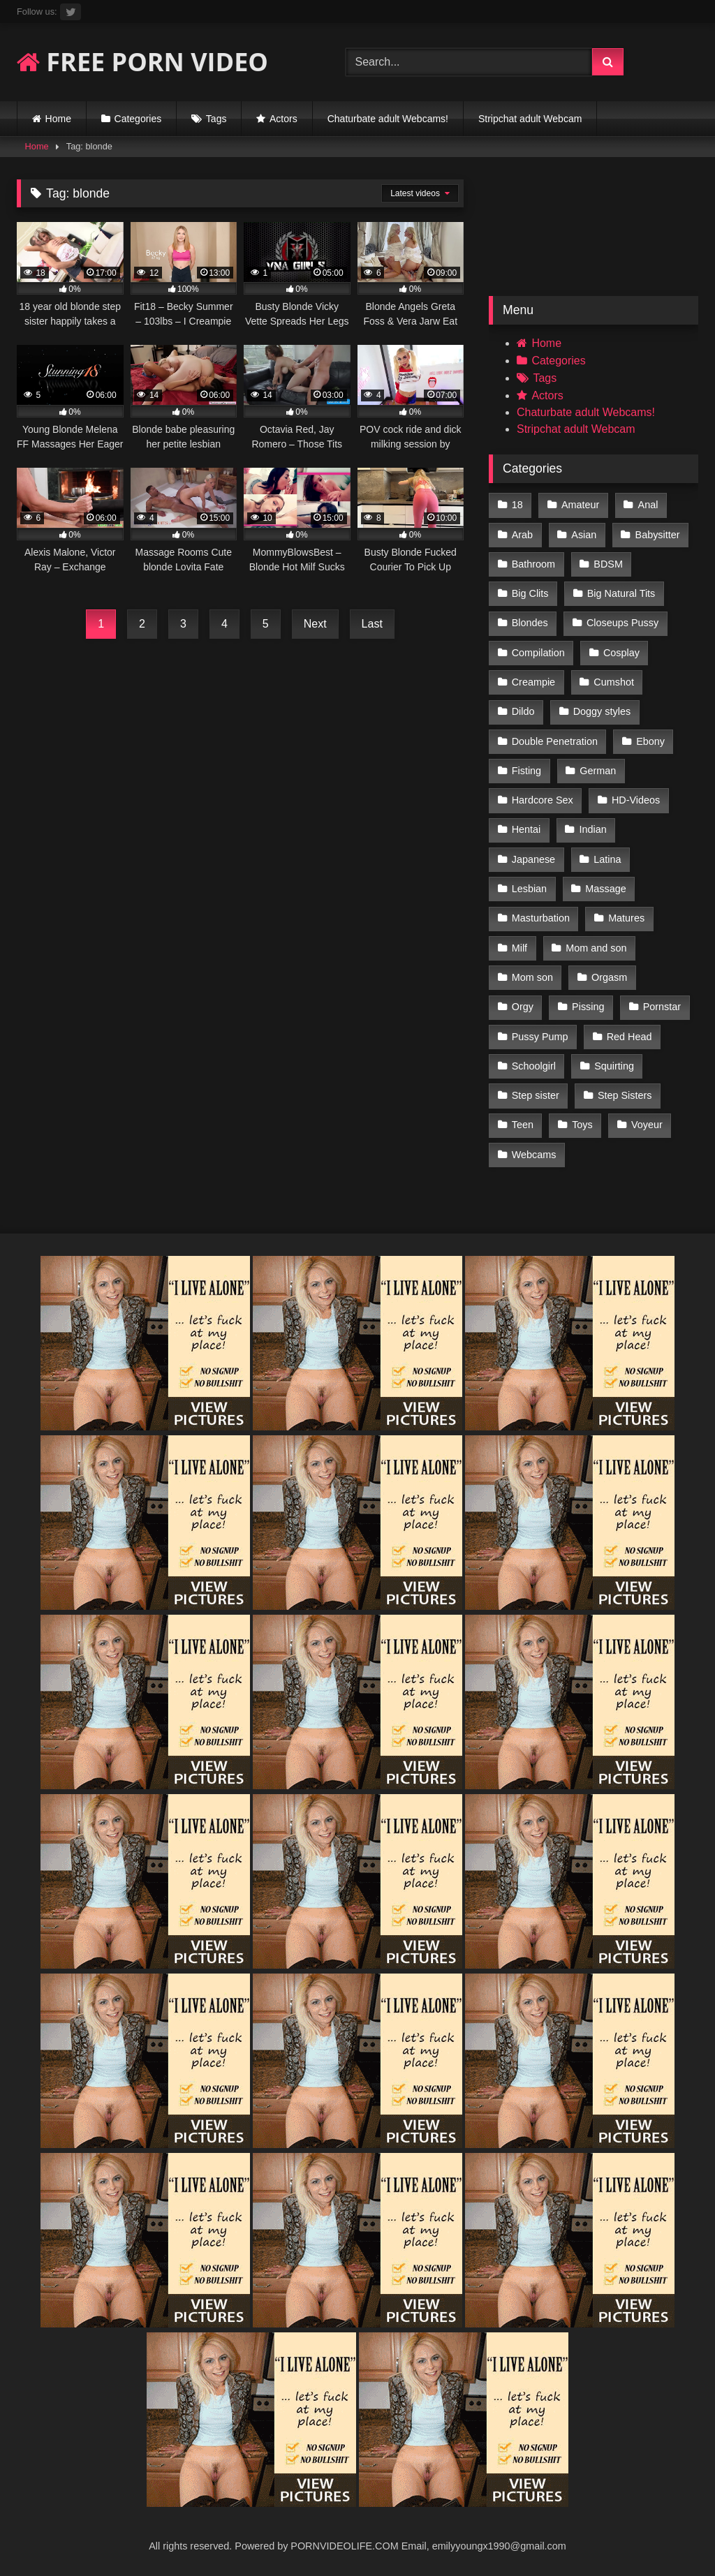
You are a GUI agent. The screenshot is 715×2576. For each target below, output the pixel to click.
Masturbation (541, 918)
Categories (138, 118)
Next (315, 624)
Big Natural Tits (621, 593)
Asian (583, 534)
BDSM (608, 564)
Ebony (650, 741)
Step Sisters (625, 1095)
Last (372, 624)
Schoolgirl (534, 1066)
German (598, 770)
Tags (216, 118)
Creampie (533, 682)
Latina (607, 859)
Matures (626, 918)
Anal (648, 504)
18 (517, 504)
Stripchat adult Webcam (530, 118)
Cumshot (614, 682)
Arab (522, 534)
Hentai (526, 829)
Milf (519, 948)
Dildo (523, 711)
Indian (593, 829)
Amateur (580, 504)
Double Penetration (555, 741)
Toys (582, 1124)
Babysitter (657, 534)
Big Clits (530, 593)
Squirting (614, 1066)
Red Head (629, 1036)
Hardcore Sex (542, 800)
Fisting (526, 770)
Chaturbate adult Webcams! (387, 118)
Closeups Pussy (622, 622)
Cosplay (621, 652)
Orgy (522, 1006)
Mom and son (596, 948)
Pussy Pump (540, 1036)
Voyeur (647, 1124)
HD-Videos (636, 800)
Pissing (588, 1006)
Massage (605, 888)
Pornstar (662, 1006)
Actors (283, 118)
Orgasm (609, 977)
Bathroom (533, 564)
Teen (522, 1124)
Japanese (533, 859)
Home (58, 118)
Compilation (538, 652)
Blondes (530, 622)
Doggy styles (602, 711)
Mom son (532, 977)
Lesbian (529, 888)
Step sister (535, 1095)
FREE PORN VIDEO (142, 62)
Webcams (534, 1154)
